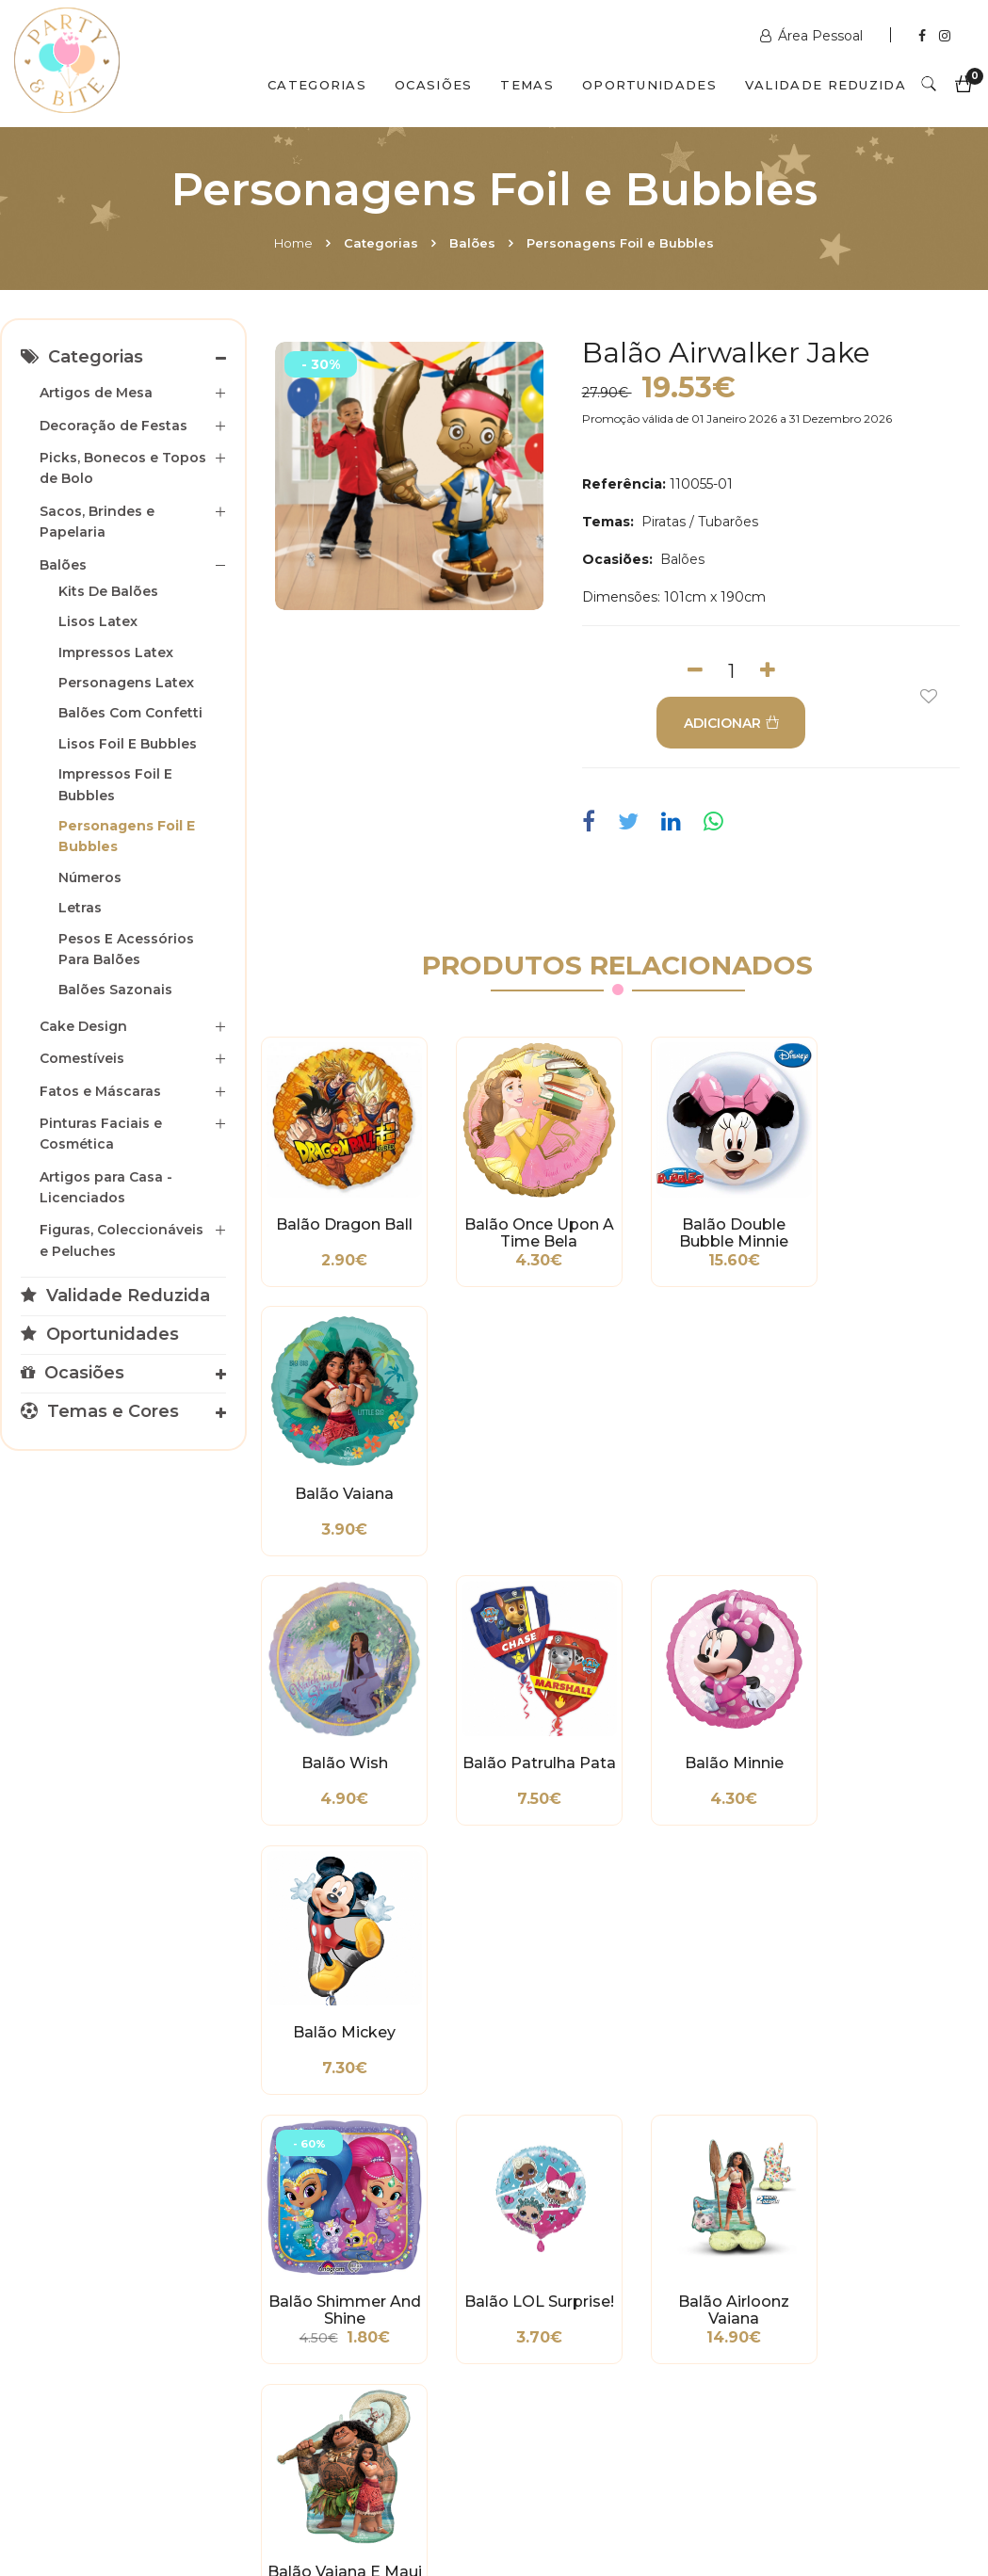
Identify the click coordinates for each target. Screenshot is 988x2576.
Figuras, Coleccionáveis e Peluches (121, 1240)
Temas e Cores (100, 1411)
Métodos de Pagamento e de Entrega (70, 2235)
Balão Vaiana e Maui (895, 1743)
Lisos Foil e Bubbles (127, 743)
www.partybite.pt (584, 2221)
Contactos (313, 2494)
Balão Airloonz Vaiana (710, 1743)
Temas (527, 84)
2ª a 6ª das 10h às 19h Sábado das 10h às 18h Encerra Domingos (834, 2362)
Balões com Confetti (130, 712)
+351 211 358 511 (578, 2249)
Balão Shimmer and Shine (339, 1743)
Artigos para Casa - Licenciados (106, 1187)
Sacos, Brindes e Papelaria (97, 521)
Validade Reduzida (825, 84)
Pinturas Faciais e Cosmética (101, 1133)
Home (293, 242)
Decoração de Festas (113, 425)
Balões (472, 242)
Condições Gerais (70, 2282)
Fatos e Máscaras (100, 1091)
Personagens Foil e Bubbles (620, 242)
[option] (409, 476)
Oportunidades (649, 84)
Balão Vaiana (895, 1215)
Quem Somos (180, 2494)
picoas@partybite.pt (842, 2315)
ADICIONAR (729, 723)
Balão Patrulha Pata (524, 1484)
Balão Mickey (895, 1475)
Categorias (316, 84)
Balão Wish (340, 1475)
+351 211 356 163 (826, 2268)
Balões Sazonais (115, 989)
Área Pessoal (813, 35)
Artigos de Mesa (96, 392)
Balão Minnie (709, 1475)
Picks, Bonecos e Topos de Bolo (123, 468)
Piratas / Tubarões (698, 521)
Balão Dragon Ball (339, 1215)
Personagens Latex (126, 682)
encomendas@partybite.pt (616, 2296)
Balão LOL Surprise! (525, 1743)
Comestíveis (82, 1058)
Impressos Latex (115, 652)
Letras (80, 907)
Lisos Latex (98, 621)
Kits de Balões (108, 591)
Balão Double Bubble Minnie (710, 1224)
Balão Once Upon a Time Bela (525, 1224)
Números (89, 877)
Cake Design (83, 1026)
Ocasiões (433, 84)
